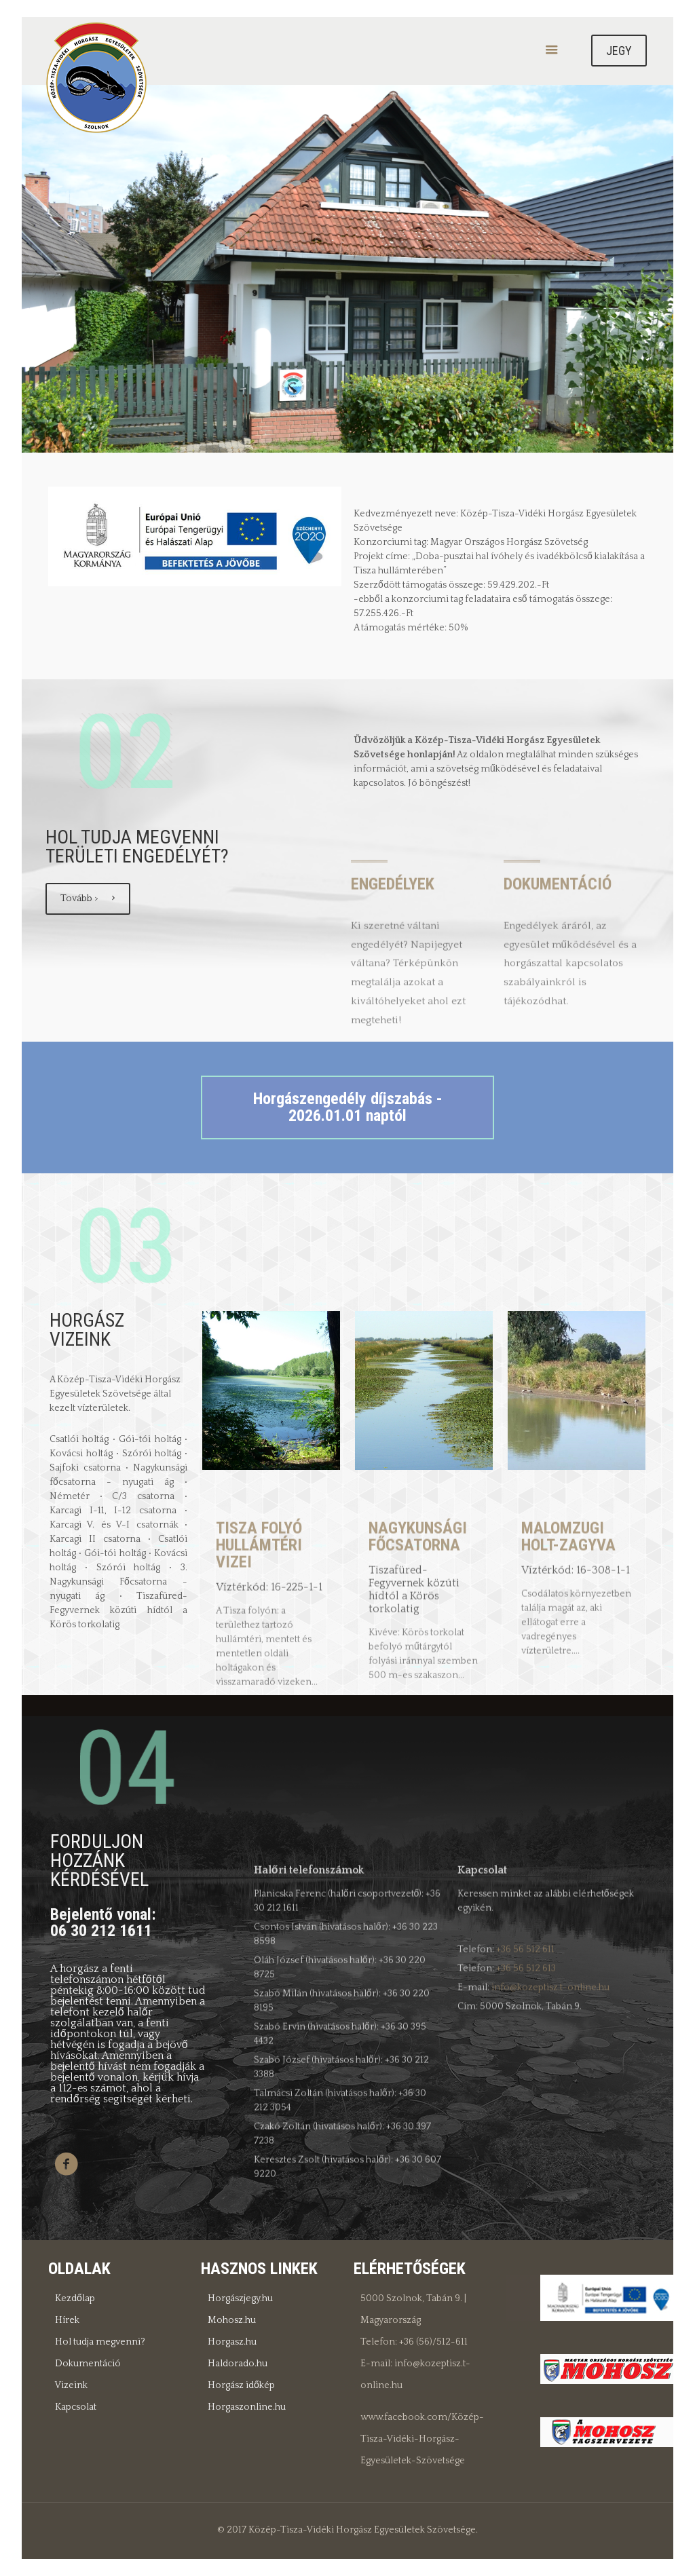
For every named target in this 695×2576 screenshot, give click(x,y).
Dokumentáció (88, 2363)
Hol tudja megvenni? (100, 2341)
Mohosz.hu (232, 2320)
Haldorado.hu (237, 2363)
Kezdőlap (75, 2298)
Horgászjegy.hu (240, 2298)
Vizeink (71, 2385)
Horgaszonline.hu (247, 2407)
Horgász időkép (241, 2385)
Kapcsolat (75, 2407)
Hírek (67, 2320)
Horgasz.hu (232, 2341)
